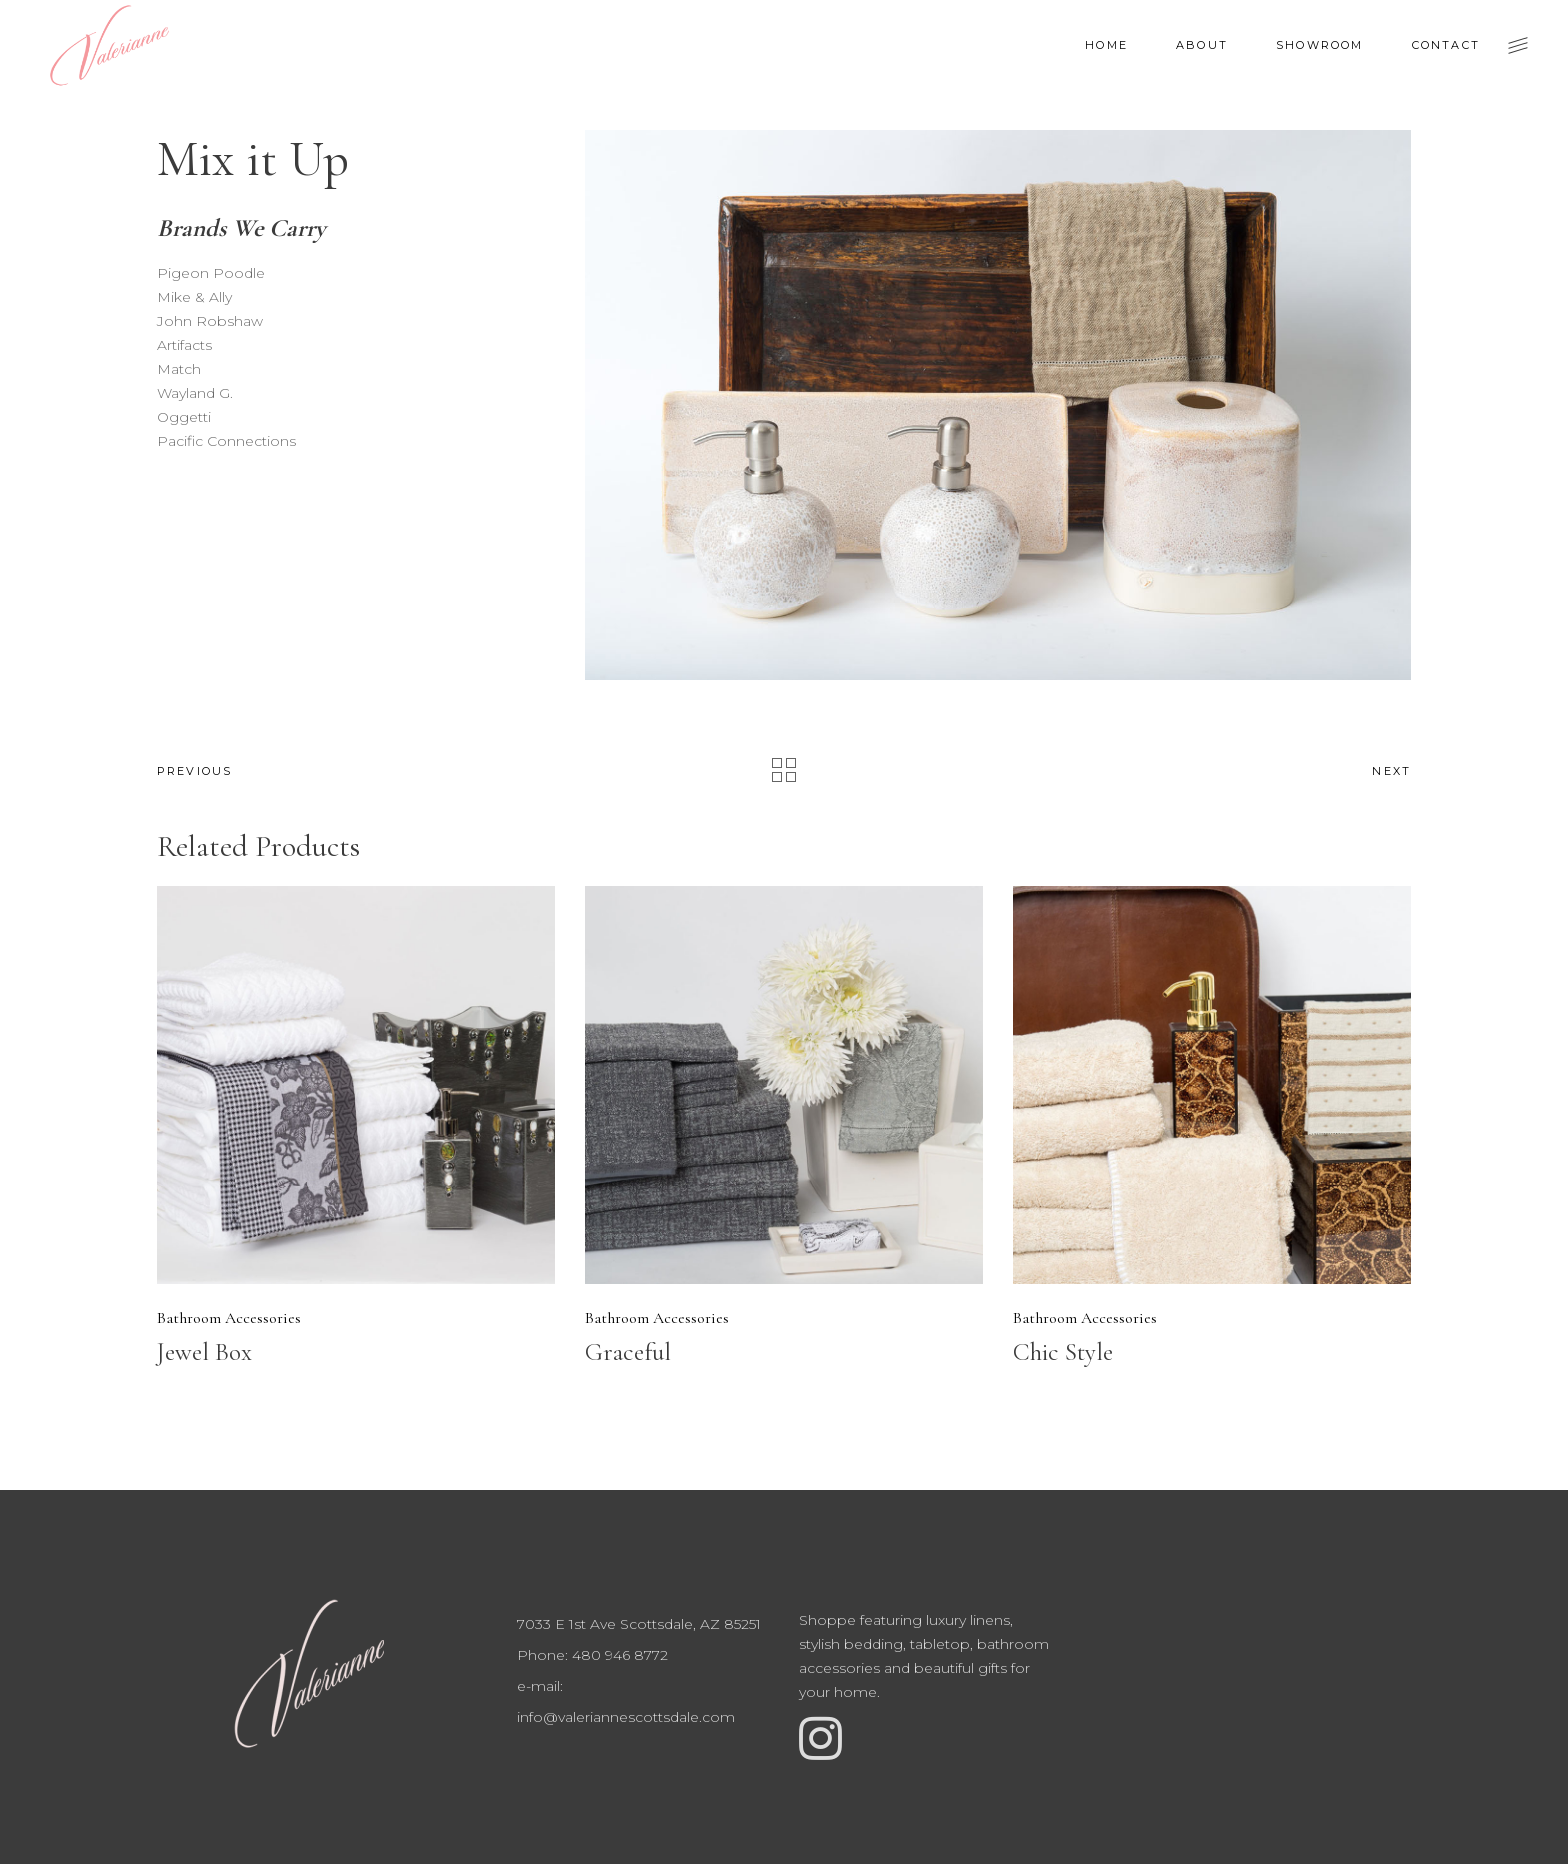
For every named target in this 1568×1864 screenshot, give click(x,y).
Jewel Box (204, 1352)
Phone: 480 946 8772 (592, 1655)
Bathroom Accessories (229, 1318)
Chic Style (1063, 1352)
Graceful (628, 1352)
